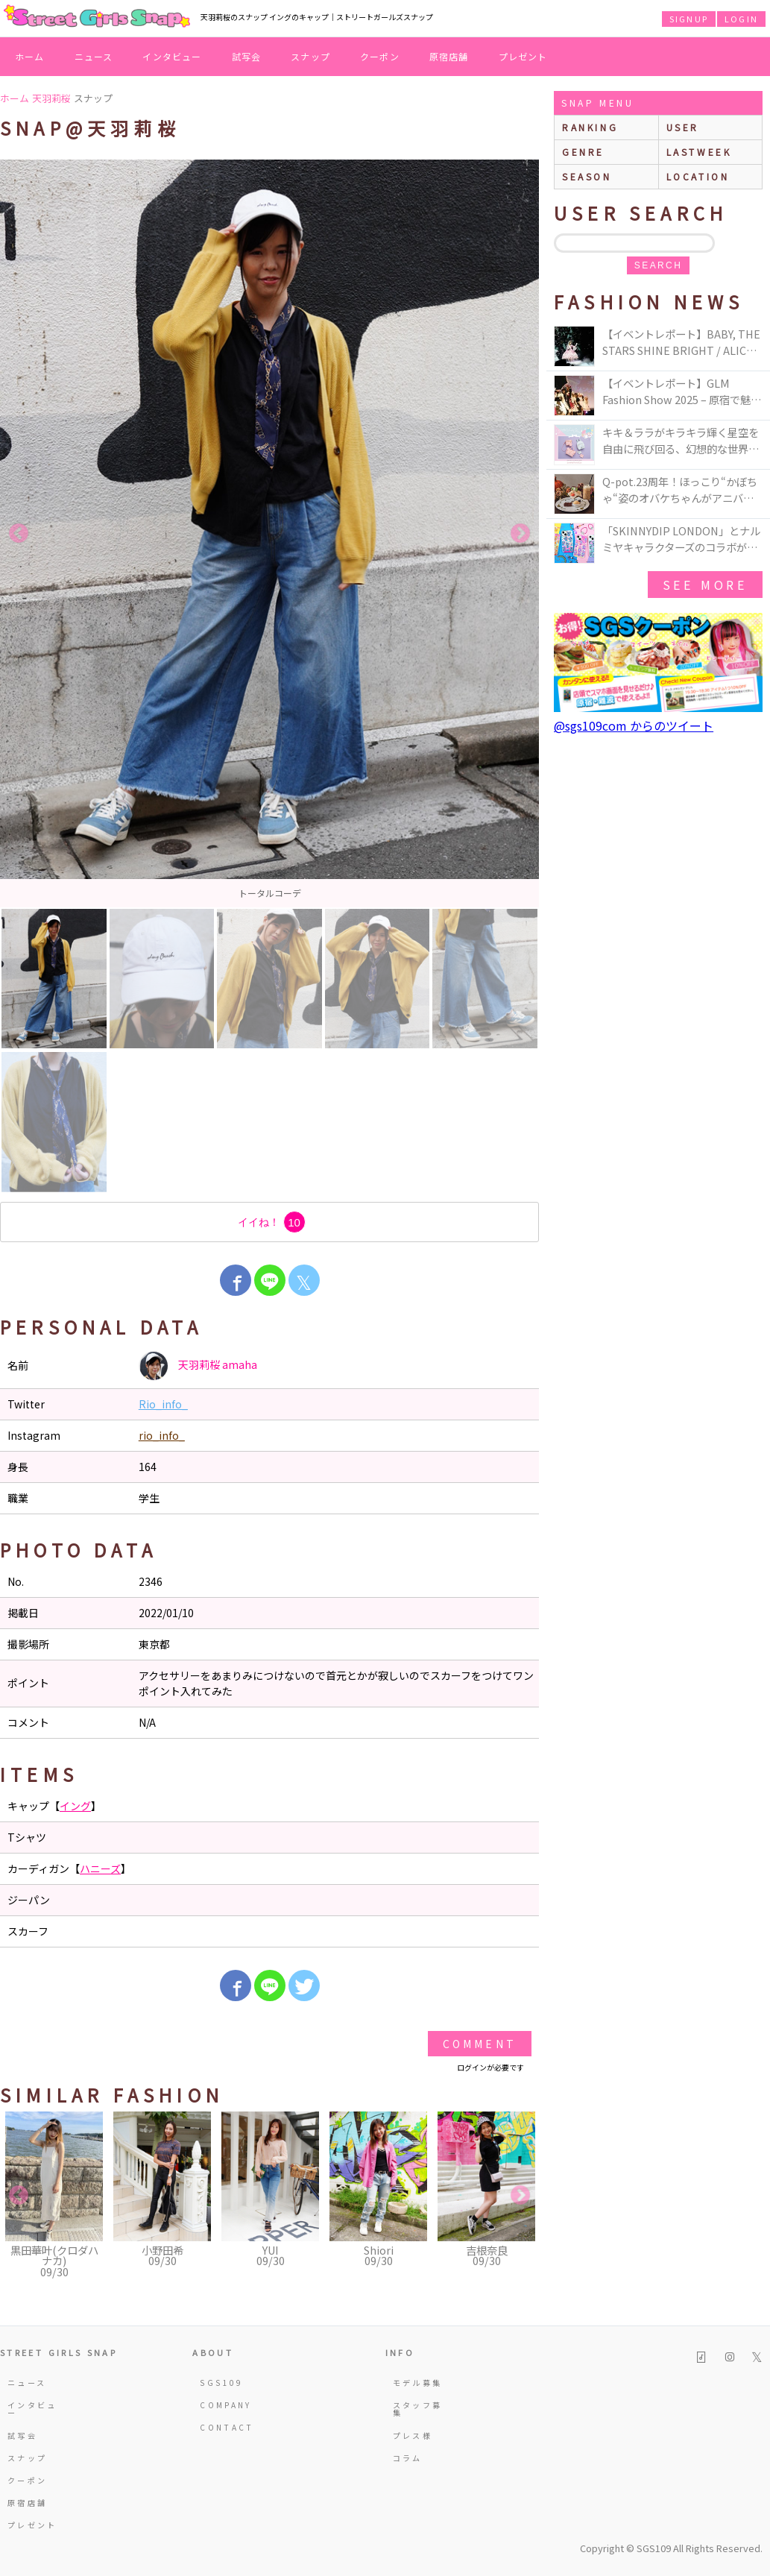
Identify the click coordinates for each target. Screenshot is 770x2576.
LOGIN (741, 19)
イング (75, 1805)
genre (583, 151)
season (587, 176)
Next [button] (520, 534)
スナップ (310, 56)
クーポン (380, 56)
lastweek (699, 151)
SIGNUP (688, 19)
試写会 (247, 56)
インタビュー (171, 56)
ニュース (94, 56)
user (682, 127)
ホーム (30, 56)
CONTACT (227, 2427)
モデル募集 (418, 2382)
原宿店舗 (449, 56)
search (658, 265)
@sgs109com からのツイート (633, 725)
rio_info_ (162, 1435)
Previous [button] (18, 534)
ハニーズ (100, 1868)
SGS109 (221, 2382)
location (698, 176)
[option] (269, 533)
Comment (480, 2043)
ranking (590, 127)
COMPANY (226, 2404)
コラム (408, 2457)
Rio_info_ (163, 1403)
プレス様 (412, 2435)
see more (705, 584)
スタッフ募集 (418, 2408)
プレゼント (523, 56)
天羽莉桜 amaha (198, 1366)
